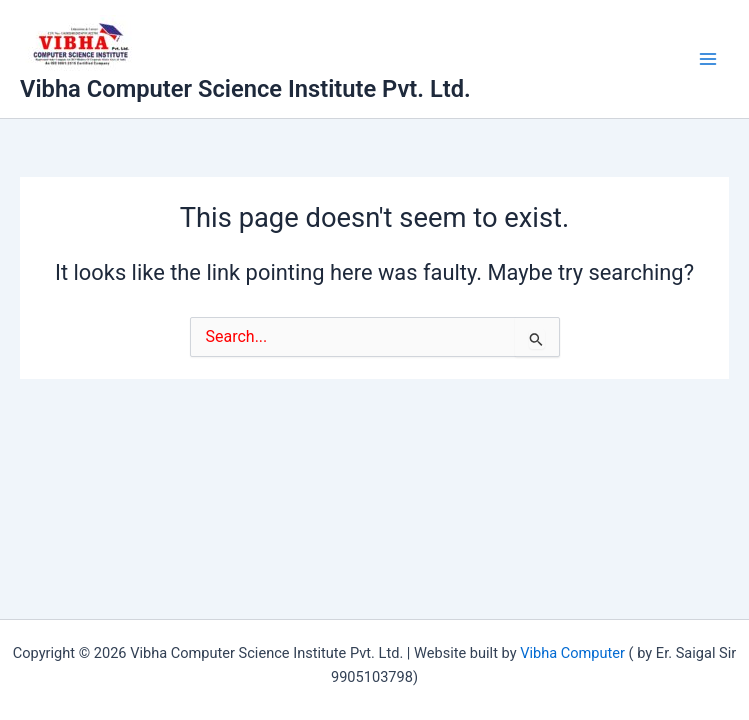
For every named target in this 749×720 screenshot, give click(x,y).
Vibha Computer (572, 653)
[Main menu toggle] (708, 59)
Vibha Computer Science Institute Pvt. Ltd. (245, 89)
